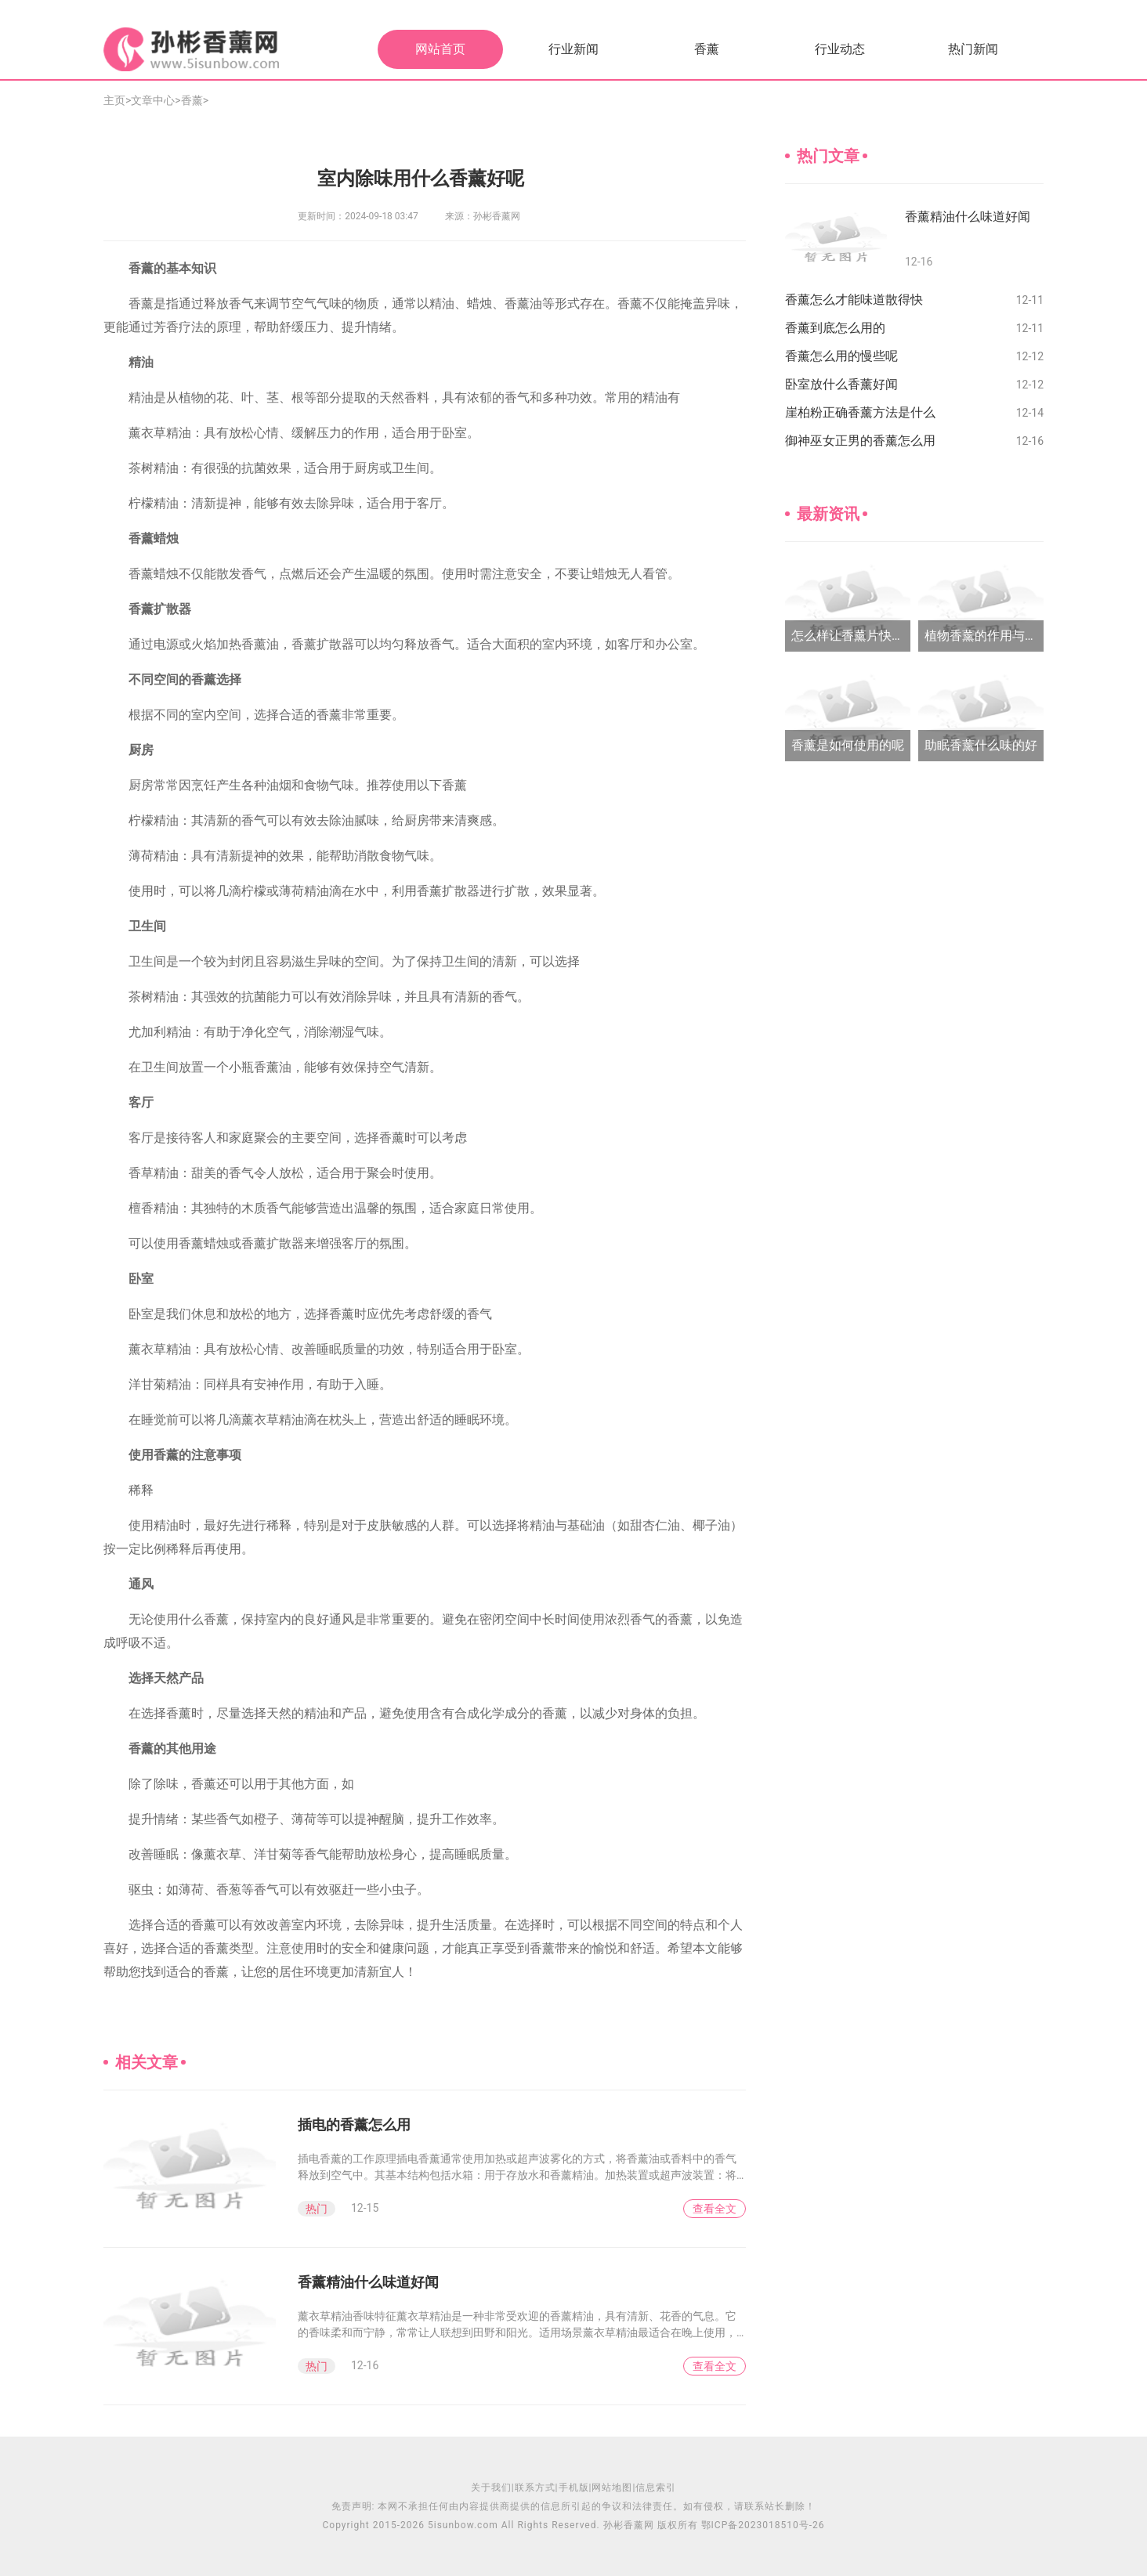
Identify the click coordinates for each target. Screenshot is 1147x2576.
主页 (114, 100)
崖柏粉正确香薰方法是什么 (860, 412)
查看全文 (714, 2208)
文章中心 (153, 100)
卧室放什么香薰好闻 (841, 384)
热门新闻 (973, 49)
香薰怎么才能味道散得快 (854, 299)
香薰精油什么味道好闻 (368, 2282)
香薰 (706, 49)
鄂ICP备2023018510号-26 (763, 2525)
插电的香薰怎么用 (354, 2124)
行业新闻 (573, 49)
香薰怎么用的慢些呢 (841, 356)
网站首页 (440, 49)
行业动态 (840, 49)
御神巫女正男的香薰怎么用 (860, 440)
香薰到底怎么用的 (835, 327)
